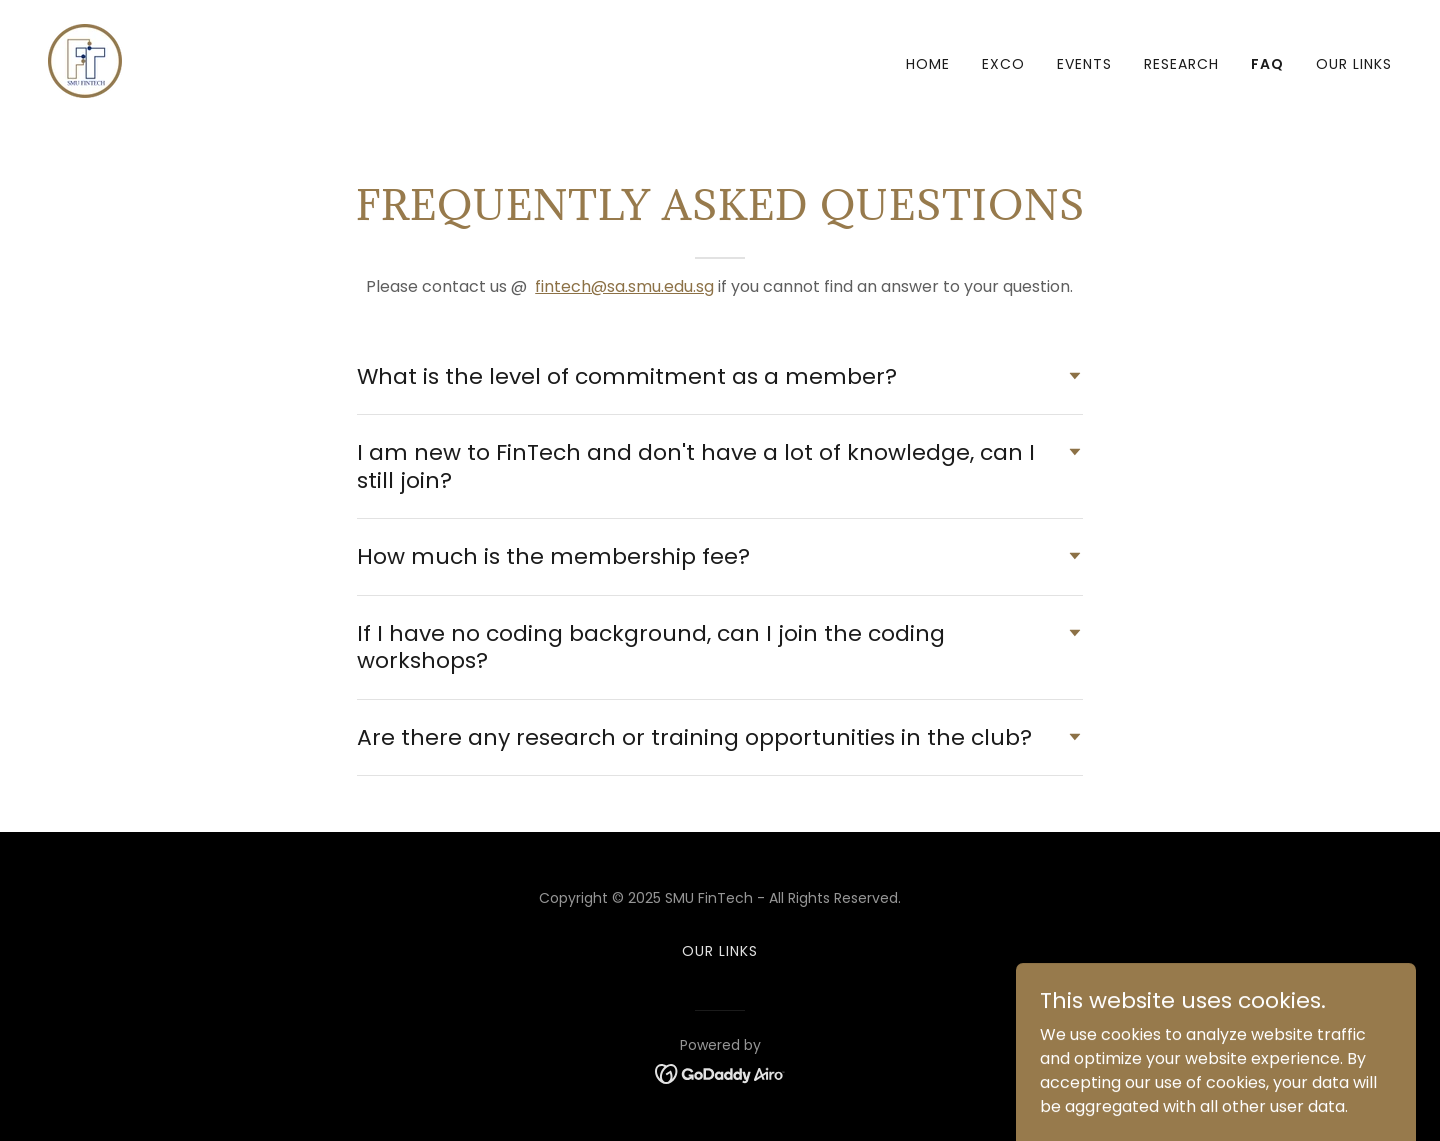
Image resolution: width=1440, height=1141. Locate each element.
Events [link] (1084, 64)
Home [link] (928, 64)
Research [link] (1181, 64)
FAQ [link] (1267, 64)
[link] (85, 59)
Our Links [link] (1354, 64)
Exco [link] (1003, 64)
